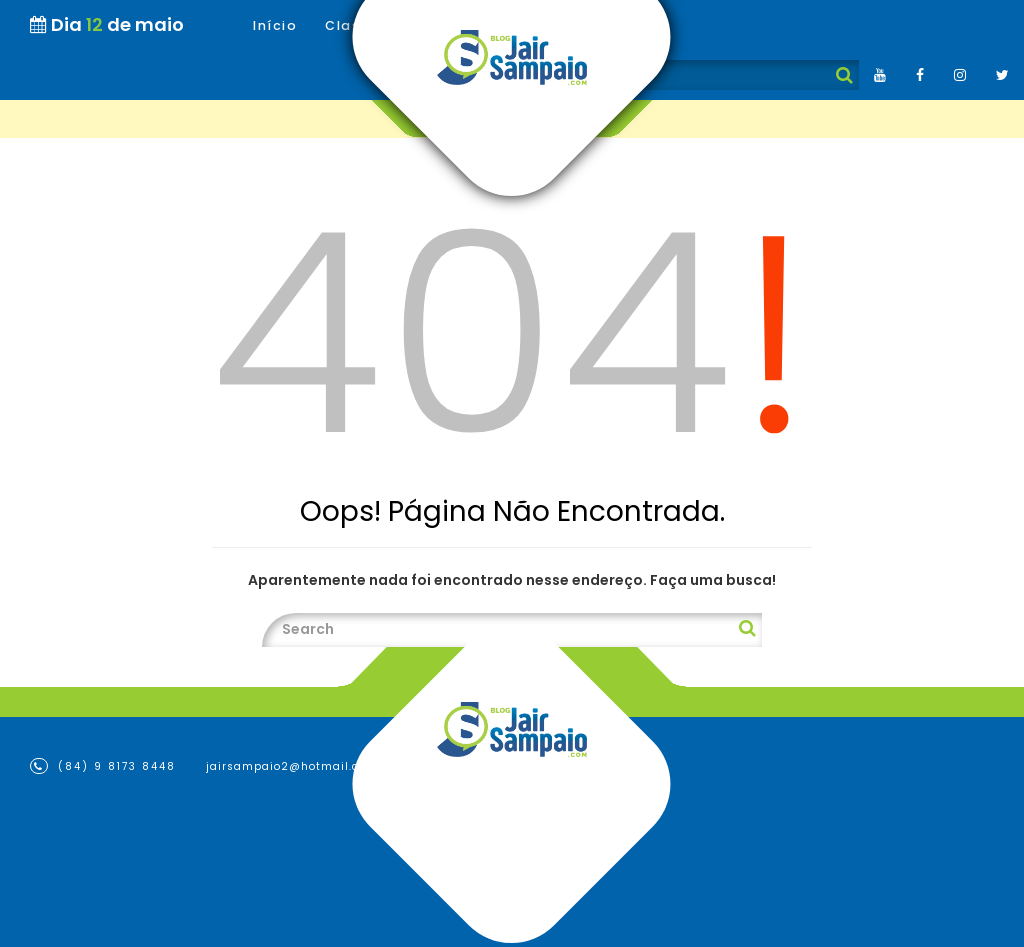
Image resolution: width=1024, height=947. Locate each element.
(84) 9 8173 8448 (103, 766)
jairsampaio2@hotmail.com (292, 766)
